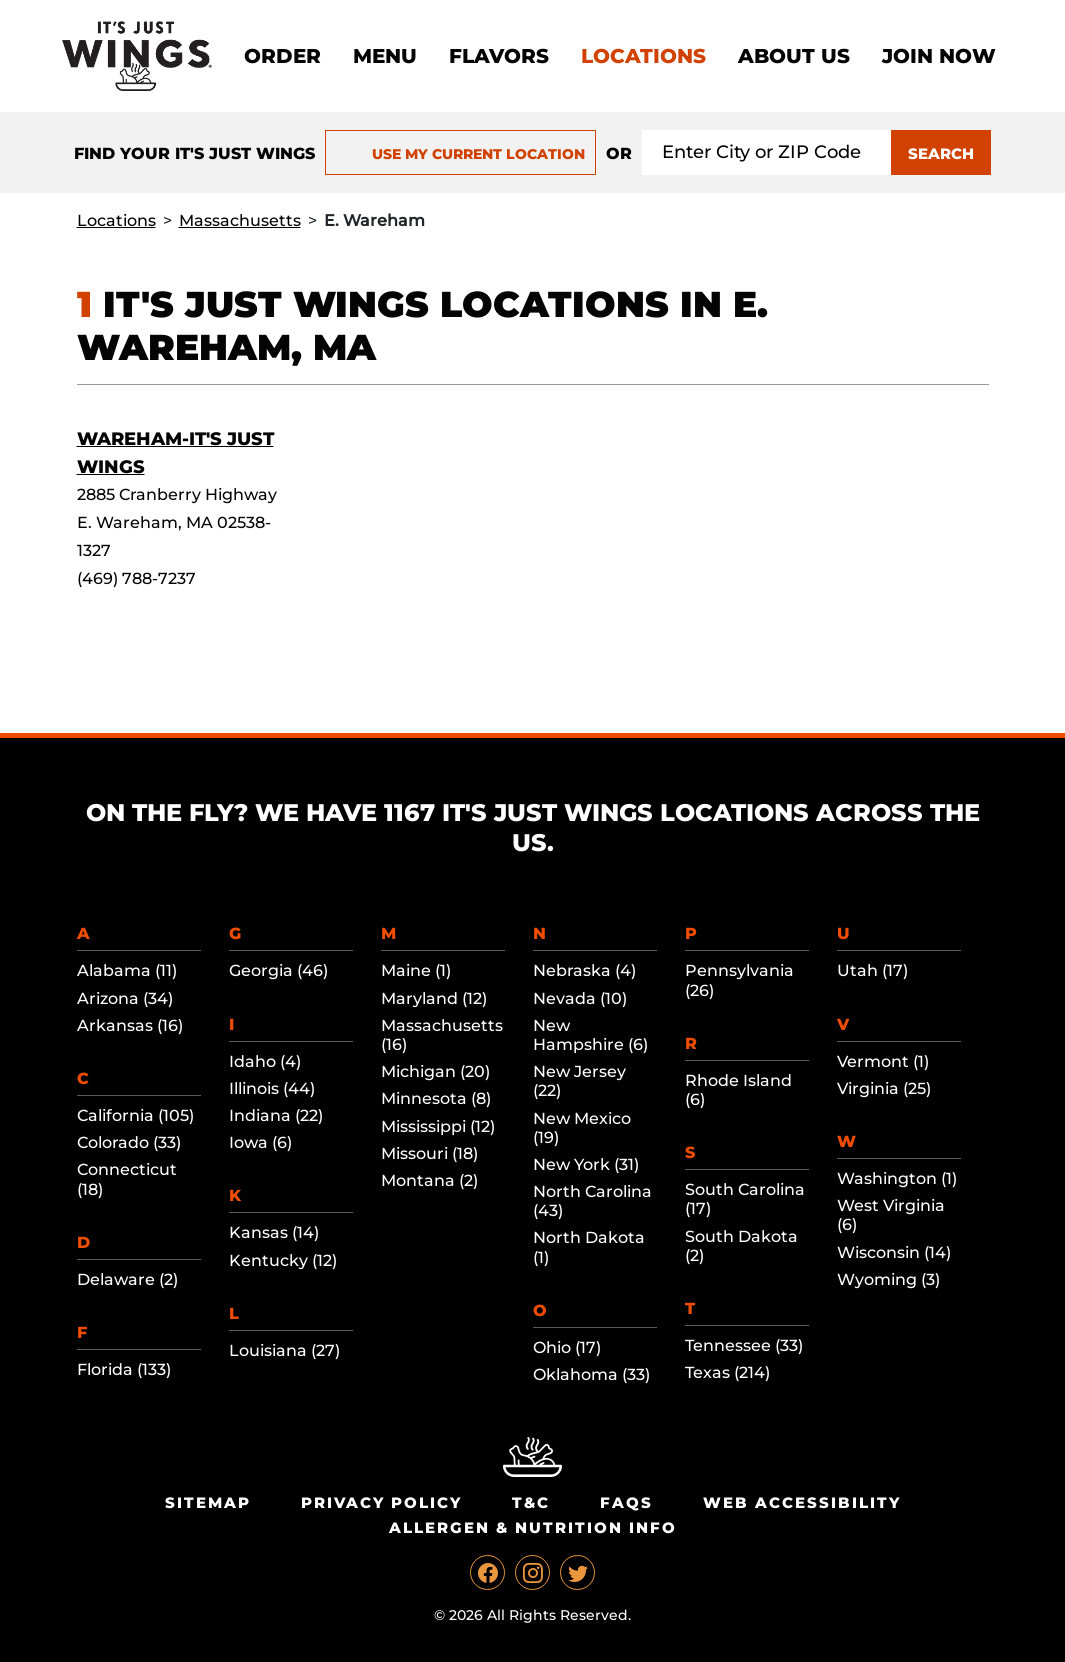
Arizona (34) (125, 998)
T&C (531, 1502)
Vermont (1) (883, 1061)
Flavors (499, 56)
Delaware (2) (127, 1279)
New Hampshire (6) (590, 1035)
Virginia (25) (884, 1088)
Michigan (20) (435, 1071)
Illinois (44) (272, 1088)
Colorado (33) (129, 1142)
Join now (939, 56)
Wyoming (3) (888, 1279)
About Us (794, 56)
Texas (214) (727, 1372)
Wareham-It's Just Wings (175, 453)
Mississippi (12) (438, 1126)
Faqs (626, 1502)
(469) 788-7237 (136, 578)
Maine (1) (416, 970)
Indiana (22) (276, 1115)
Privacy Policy (381, 1502)
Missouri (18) (429, 1153)
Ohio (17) (567, 1347)
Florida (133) (124, 1369)
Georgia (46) (278, 970)
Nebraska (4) (584, 970)
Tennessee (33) (744, 1345)
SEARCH (941, 153)
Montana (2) (429, 1180)
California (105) (135, 1115)
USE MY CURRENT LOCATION (460, 154)
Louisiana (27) (284, 1350)
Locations (643, 56)
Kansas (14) (274, 1232)
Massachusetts (240, 220)
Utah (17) (872, 970)
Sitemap (208, 1502)
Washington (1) (897, 1178)
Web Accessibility (802, 1502)
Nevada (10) (580, 998)
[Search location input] (767, 152)
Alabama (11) (127, 970)
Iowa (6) (260, 1142)
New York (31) (586, 1164)
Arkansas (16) (130, 1025)
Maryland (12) (434, 998)
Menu (385, 56)
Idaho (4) (265, 1061)
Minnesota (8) (436, 1098)
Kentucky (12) (283, 1260)
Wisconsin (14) (894, 1252)
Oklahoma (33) (591, 1374)
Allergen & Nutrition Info (533, 1527)
